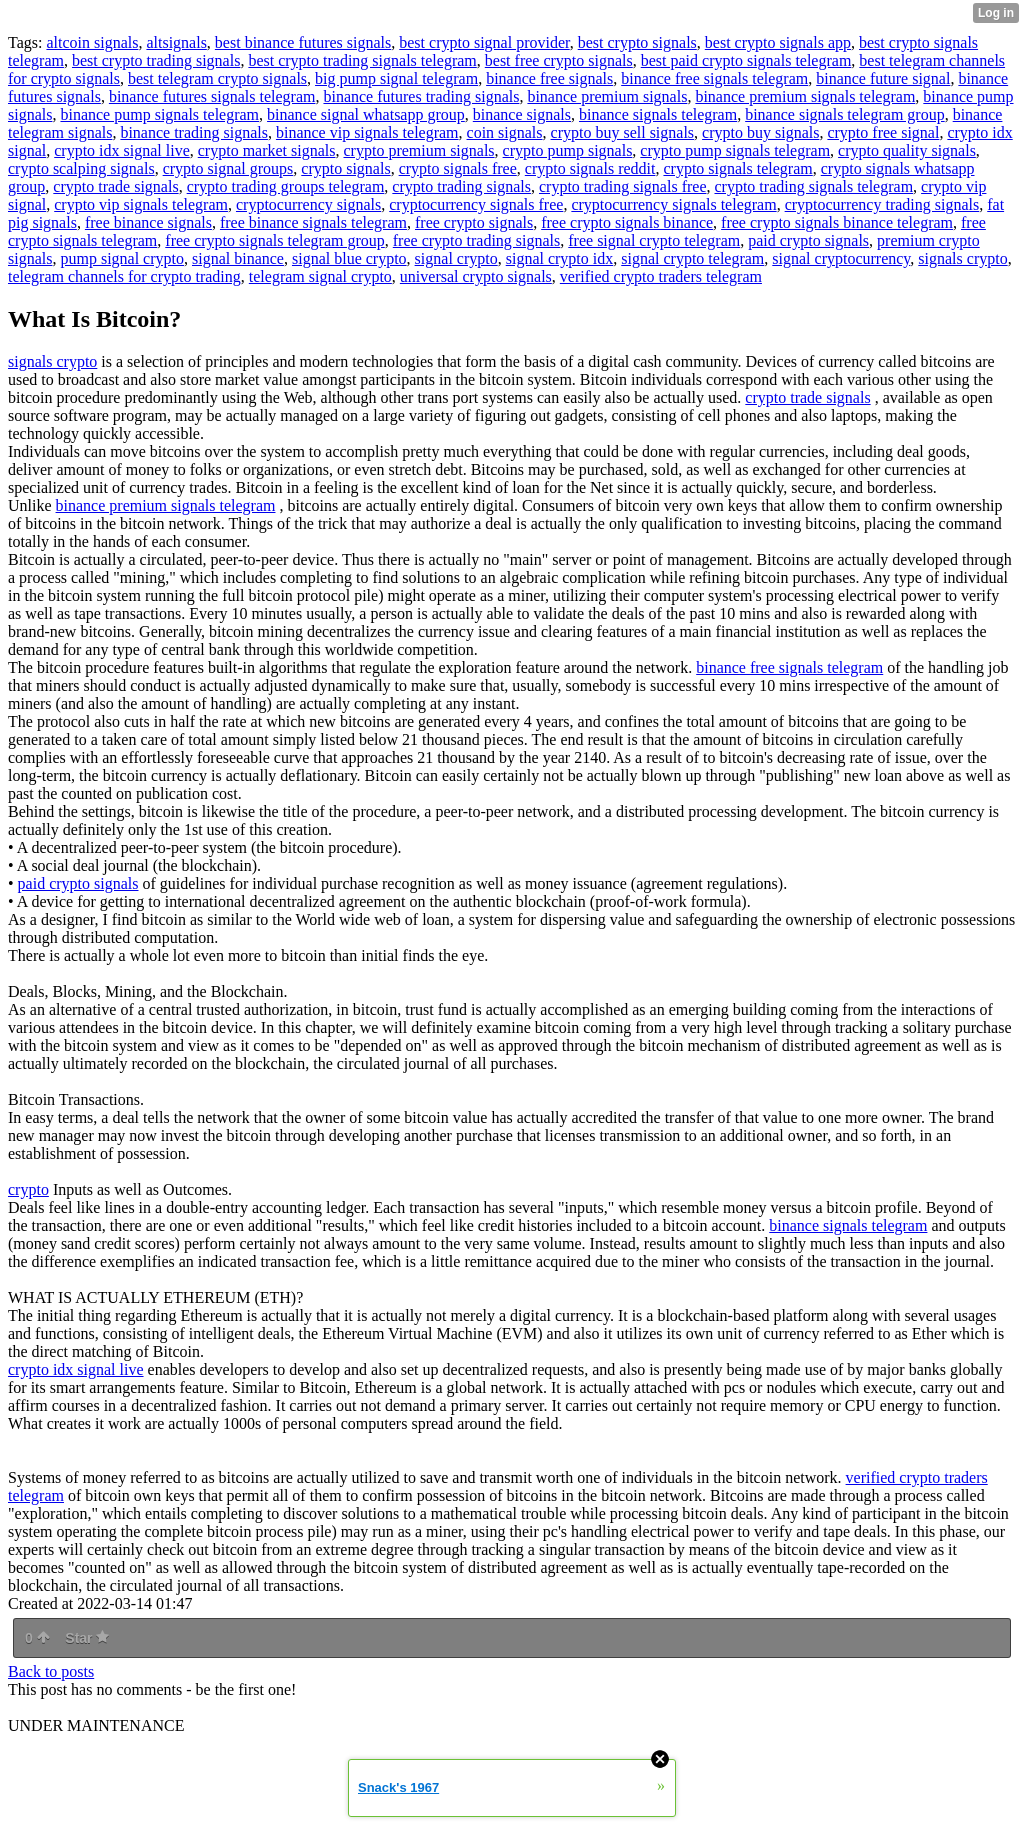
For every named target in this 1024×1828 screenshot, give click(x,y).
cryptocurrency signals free (476, 204)
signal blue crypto (349, 258)
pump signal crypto (122, 258)
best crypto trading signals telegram (362, 60)
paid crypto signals (808, 240)
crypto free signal (883, 132)
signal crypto (456, 258)
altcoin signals (92, 42)
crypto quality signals (907, 150)
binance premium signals (607, 96)
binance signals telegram (658, 114)
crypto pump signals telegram (735, 150)
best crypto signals (637, 42)
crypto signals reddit (590, 168)
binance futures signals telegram (212, 96)
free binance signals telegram (313, 222)
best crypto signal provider (484, 42)
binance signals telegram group (845, 114)
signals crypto (962, 258)
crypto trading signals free (623, 186)
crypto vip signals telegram (141, 204)
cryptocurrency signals (308, 204)
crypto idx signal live (122, 150)
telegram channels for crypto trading (124, 276)
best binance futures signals (303, 42)
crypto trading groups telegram (286, 186)
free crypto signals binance (627, 222)
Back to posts (51, 1671)
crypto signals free (458, 168)
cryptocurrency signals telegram (673, 204)
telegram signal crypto (320, 276)
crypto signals (345, 168)
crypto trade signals (115, 186)
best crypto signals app (778, 42)
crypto (28, 1189)
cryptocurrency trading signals (882, 204)
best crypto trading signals (156, 60)
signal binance (238, 258)
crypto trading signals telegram (813, 186)
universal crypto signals (476, 276)
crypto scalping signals (81, 168)
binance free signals (549, 78)
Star (87, 1638)
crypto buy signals (760, 132)
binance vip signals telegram (367, 132)
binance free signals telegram (714, 78)
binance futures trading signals (421, 96)
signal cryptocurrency (841, 258)
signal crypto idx (560, 258)
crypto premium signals (419, 150)
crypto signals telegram (737, 168)
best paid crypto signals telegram (746, 60)
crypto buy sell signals (623, 132)
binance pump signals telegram (159, 114)
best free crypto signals (559, 60)
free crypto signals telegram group (274, 240)
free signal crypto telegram (654, 240)
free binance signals (148, 222)
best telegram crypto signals (217, 78)
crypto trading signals (461, 186)
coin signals (505, 132)
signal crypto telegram (692, 258)
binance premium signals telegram (805, 96)
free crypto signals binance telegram (837, 222)
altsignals (176, 42)
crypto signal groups (228, 168)
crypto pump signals (568, 150)
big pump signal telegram (396, 78)
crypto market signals (267, 150)
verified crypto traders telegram (661, 276)
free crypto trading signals (477, 240)
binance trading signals (194, 132)
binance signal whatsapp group (366, 114)
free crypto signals (474, 222)
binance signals (522, 114)
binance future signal (883, 78)
